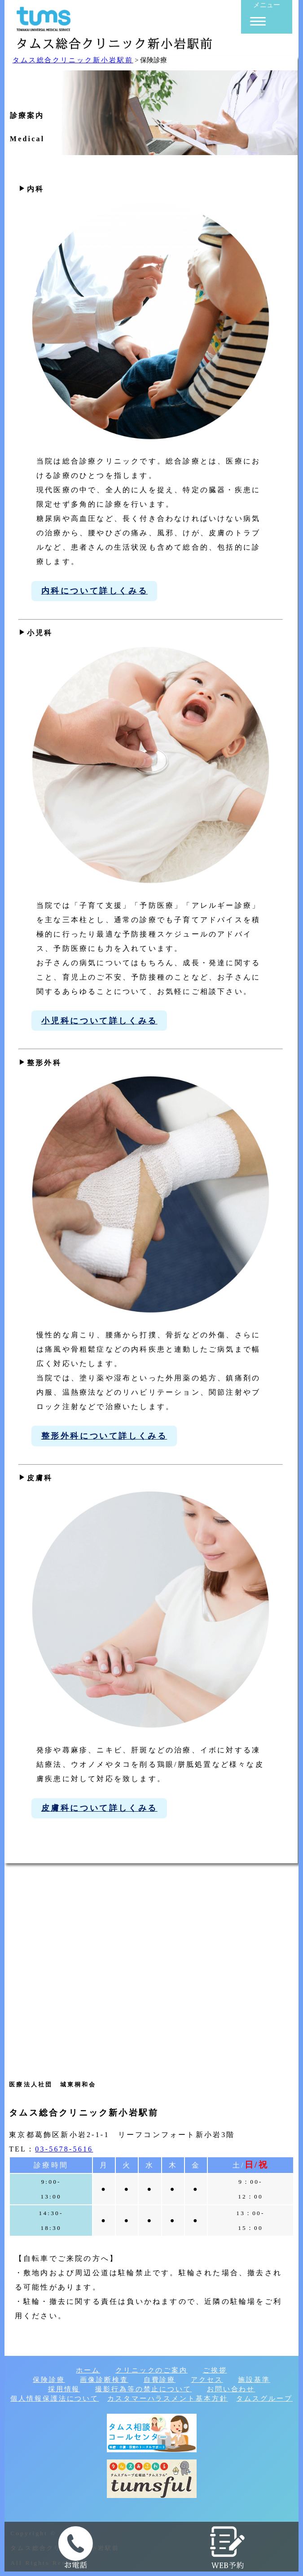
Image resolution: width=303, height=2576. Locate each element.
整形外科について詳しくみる (104, 1435)
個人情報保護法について (54, 2398)
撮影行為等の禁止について (143, 2389)
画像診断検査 (104, 2379)
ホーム (88, 2370)
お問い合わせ (231, 2389)
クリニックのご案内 (151, 2370)
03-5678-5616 (64, 2149)
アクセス (207, 2379)
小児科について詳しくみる (99, 1020)
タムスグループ (264, 2398)
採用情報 (64, 2389)
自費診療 (160, 2379)
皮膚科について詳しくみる (99, 1808)
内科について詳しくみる (94, 590)
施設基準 (254, 2379)
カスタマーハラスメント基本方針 (167, 2398)
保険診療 (49, 2379)
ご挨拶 (215, 2370)
